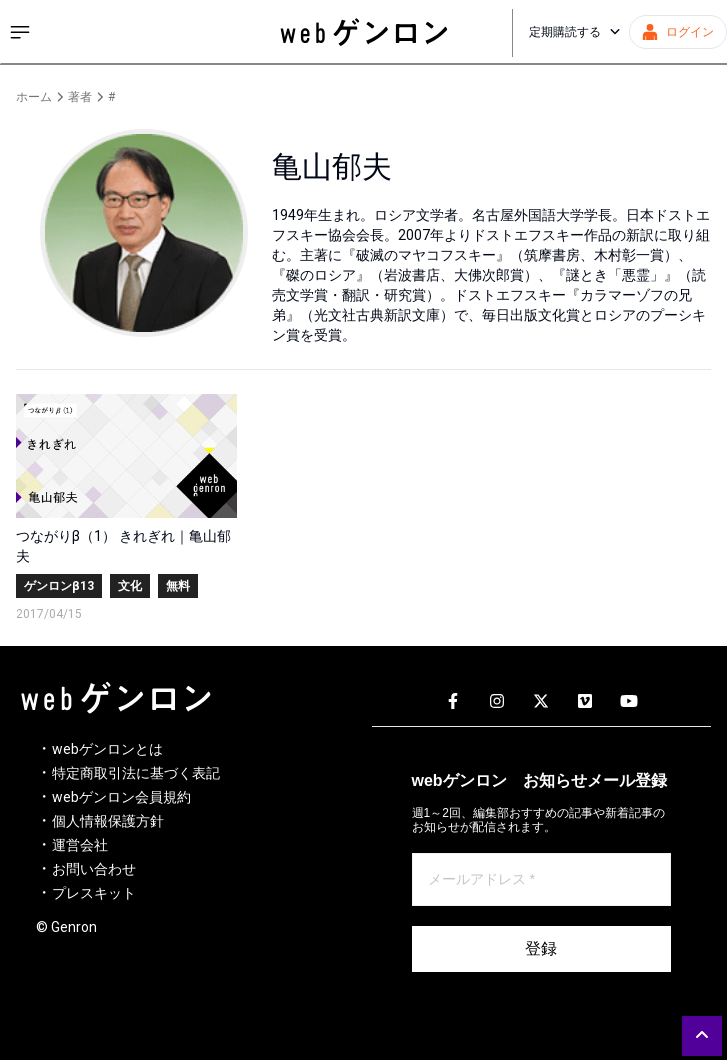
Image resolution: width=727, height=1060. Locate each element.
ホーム (34, 97)
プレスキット (94, 893)
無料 (178, 586)
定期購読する (575, 32)
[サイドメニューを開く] (20, 32)
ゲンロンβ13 (59, 586)
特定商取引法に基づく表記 (136, 773)
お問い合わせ (94, 869)
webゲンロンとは (107, 749)
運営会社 (80, 845)
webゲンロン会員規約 (121, 797)
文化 (130, 586)
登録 (541, 948)
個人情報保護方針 (108, 821)
